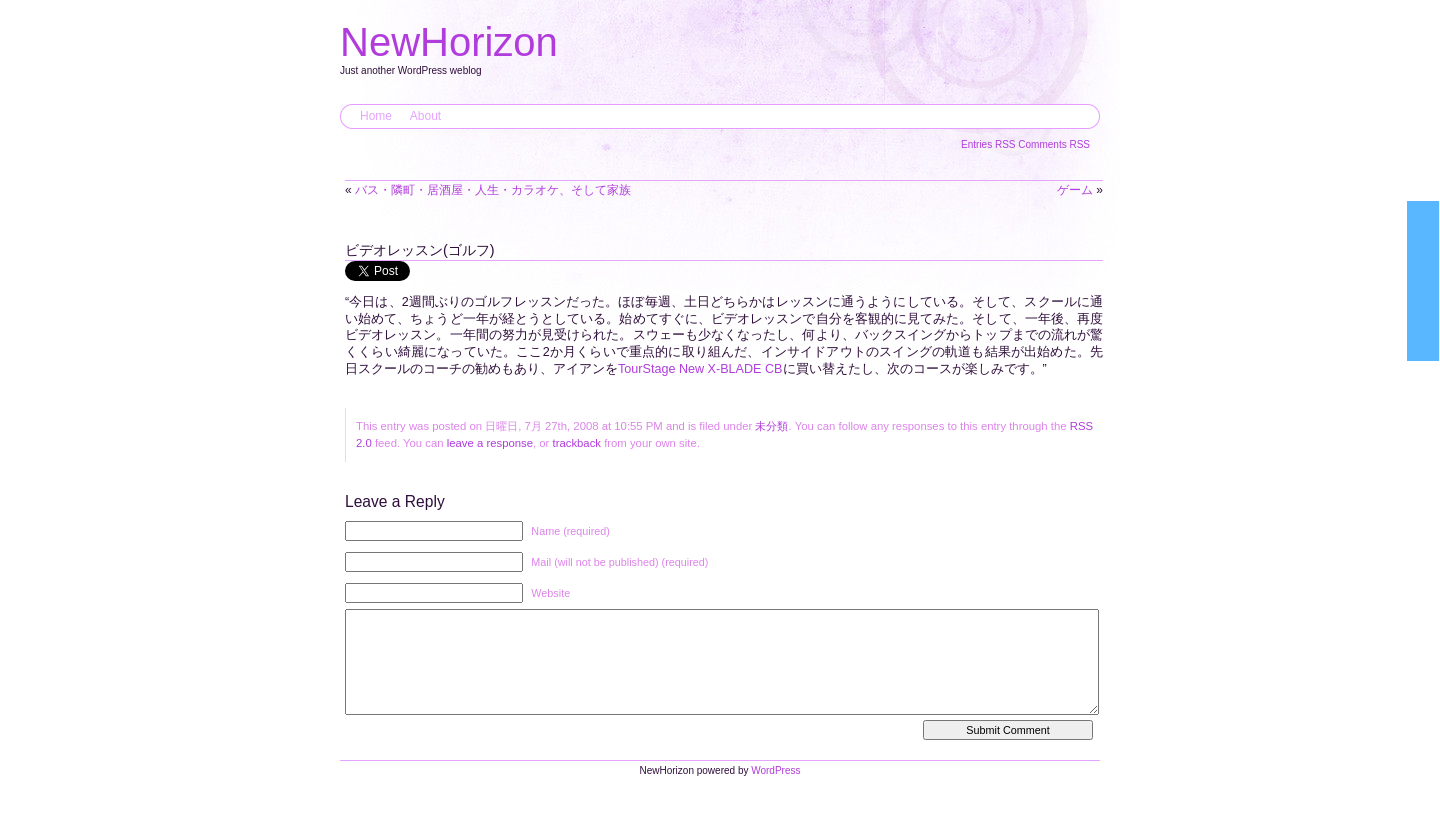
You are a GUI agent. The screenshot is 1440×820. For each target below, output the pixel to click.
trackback (577, 443)
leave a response (490, 443)
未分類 (771, 426)
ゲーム (1075, 190)
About (425, 116)
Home (376, 116)
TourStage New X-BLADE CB (700, 369)
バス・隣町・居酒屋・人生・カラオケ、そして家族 (493, 190)
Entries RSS (989, 144)
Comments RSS (1054, 144)
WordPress (775, 790)
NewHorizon (449, 42)
